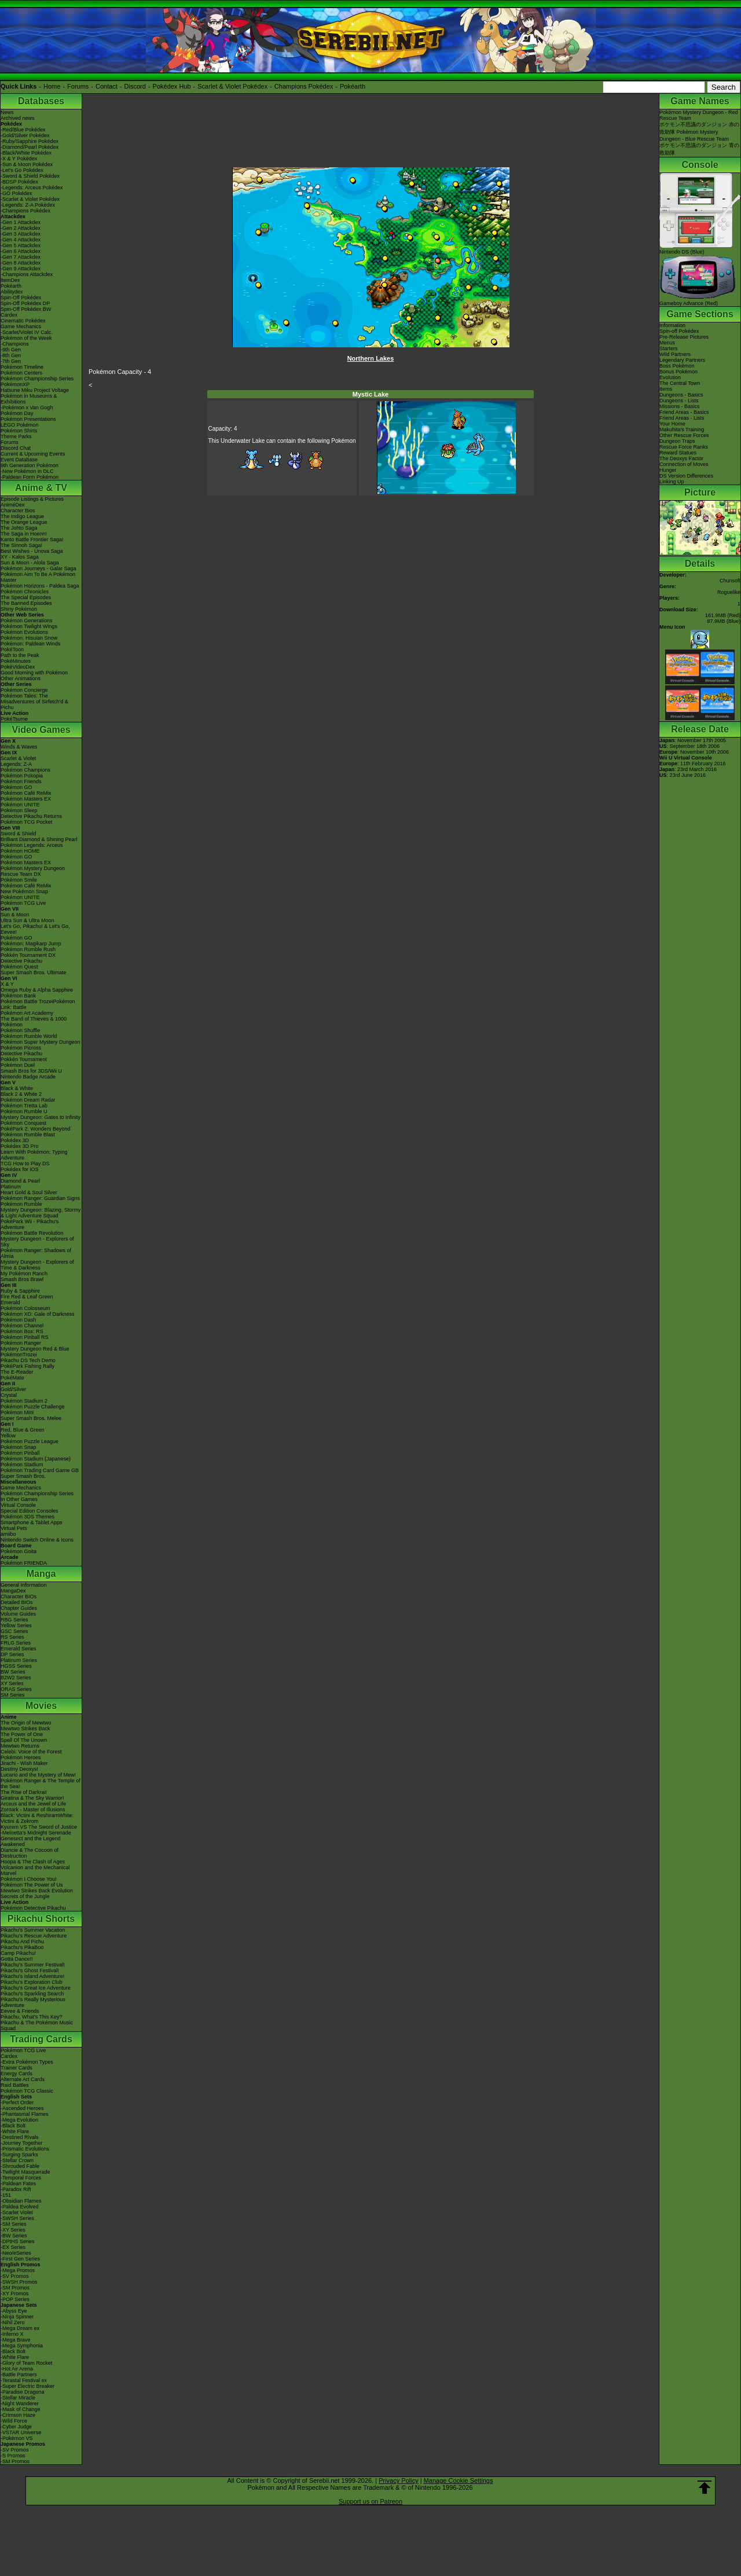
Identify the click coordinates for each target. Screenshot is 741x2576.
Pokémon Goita (18, 1551)
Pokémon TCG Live (23, 903)
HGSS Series (16, 1666)
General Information (24, 1585)
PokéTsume (14, 719)
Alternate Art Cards (23, 2079)
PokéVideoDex (18, 667)
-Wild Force (14, 2421)
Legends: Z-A (16, 764)
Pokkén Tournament (24, 1059)
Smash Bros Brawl (22, 1279)
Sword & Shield (18, 833)
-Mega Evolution (19, 2120)
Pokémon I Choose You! (29, 1879)
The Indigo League (22, 516)
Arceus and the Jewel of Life (33, 1804)
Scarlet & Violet (18, 758)
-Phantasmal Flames (25, 2114)
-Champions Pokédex (25, 211)
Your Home (672, 424)
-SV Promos (15, 2276)
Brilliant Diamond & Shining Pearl (39, 839)
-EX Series (13, 2247)
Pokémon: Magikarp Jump (31, 943)
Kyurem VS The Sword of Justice (39, 1827)
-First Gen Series (20, 2259)
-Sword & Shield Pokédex (30, 176)
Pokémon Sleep (19, 810)
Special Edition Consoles (29, 1511)
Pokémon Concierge (24, 690)
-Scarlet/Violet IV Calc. (27, 332)
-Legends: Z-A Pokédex (28, 205)
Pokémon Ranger (21, 1343)
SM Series (13, 1695)
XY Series (12, 1683)
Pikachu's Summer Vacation (33, 1930)
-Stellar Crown (17, 2160)
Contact (107, 86)
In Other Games (19, 1499)
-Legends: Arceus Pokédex (32, 187)
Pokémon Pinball (20, 1453)
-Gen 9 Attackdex (21, 268)
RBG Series (14, 1620)
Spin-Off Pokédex (21, 297)
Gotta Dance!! (17, 1959)
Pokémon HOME (20, 851)
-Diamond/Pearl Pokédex (29, 147)
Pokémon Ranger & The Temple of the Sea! (40, 1783)
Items (665, 389)
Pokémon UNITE (20, 805)
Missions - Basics (679, 406)
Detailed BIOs (17, 1602)
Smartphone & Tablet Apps (31, 1522)
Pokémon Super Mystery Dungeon (40, 1042)
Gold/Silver (13, 1389)
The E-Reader (17, 1372)
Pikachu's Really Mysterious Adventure (33, 2002)
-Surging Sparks (19, 2154)
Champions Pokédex (303, 86)
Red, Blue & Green (23, 1430)
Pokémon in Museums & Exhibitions (29, 399)
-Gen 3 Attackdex (21, 234)
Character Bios (18, 510)
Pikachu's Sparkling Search (32, 1994)
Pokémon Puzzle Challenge (33, 1407)
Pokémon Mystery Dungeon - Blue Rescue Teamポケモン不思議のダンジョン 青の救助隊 (699, 142)
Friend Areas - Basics (684, 412)
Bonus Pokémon (678, 372)
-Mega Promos (18, 2270)
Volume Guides (18, 1614)
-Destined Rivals (20, 2137)
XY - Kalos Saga (20, 557)
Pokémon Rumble (21, 1204)
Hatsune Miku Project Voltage (35, 390)
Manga (41, 1574)
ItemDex (10, 280)
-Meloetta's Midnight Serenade (36, 1833)
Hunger (668, 470)
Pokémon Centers (21, 373)
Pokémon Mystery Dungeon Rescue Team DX (33, 871)
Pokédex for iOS (20, 1169)
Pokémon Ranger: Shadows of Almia (36, 1253)
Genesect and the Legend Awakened (31, 1841)
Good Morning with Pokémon (34, 673)
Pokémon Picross (21, 1048)
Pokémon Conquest (23, 1123)
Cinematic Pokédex (23, 321)
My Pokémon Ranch (24, 1273)
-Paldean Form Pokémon (29, 477)
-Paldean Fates (18, 2183)
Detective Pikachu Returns (31, 816)
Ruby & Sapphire (20, 1291)
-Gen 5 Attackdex (21, 245)
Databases (41, 101)
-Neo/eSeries (16, 2253)
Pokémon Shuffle (20, 1030)
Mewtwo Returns (20, 1746)
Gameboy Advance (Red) (697, 300)
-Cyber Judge (16, 2427)
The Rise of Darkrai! (24, 1792)
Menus (667, 343)
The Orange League (24, 522)
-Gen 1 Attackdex (21, 222)
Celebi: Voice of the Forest (31, 1752)
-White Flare (15, 2131)
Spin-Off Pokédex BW (26, 309)
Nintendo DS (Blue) (699, 249)
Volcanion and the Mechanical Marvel (35, 1870)
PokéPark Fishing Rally (27, 1366)
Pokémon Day (17, 413)
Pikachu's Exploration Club (32, 1982)
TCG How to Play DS (25, 1163)
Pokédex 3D (15, 1140)
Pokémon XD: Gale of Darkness (38, 1314)
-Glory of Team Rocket (26, 2363)
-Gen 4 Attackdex (21, 240)
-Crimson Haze (18, 2415)
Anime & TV (41, 488)
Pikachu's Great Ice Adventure (36, 1988)
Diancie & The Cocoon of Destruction (29, 1853)
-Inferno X (12, 2334)
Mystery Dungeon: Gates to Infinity (40, 1117)
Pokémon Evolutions (24, 632)
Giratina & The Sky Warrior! (32, 1798)
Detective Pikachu (21, 961)
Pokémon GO (16, 787)
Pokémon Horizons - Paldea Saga (40, 586)
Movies (41, 1706)
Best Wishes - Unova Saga (32, 551)
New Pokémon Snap (24, 891)
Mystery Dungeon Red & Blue (35, 1349)
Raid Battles (15, 2085)
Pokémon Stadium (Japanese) (36, 1459)
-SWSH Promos (19, 2282)
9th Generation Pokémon (29, 465)
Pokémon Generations (27, 620)
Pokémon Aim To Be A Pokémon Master (38, 577)
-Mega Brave (16, 2340)
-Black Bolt (13, 2126)
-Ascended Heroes (22, 2108)
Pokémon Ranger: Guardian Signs (40, 1198)
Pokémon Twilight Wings (29, 626)
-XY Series (13, 2230)
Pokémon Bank (18, 996)
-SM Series (14, 2224)
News (7, 112)
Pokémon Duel (18, 1065)
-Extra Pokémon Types (27, 2062)
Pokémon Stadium (22, 1464)
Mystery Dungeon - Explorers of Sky (37, 1241)
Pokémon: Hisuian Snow (29, 638)
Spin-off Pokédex (679, 331)
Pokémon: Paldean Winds (31, 644)
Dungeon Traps (677, 441)
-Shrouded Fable (20, 2166)
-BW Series (14, 2236)
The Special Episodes (26, 597)
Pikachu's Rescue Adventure (34, 1936)
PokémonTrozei (19, 1354)
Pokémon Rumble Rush (28, 949)
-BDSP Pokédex (19, 182)
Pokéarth (352, 86)
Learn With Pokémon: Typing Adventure (34, 1155)
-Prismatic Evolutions (25, 2149)
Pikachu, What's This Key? (32, 2017)
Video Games (41, 730)
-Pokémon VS (17, 2438)
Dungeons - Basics (681, 395)
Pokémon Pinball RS (25, 1337)
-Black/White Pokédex (26, 153)
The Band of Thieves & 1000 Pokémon (34, 1022)
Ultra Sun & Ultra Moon (27, 920)
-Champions (15, 344)
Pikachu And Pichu (22, 1941)
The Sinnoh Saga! (21, 545)
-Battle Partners (19, 2374)
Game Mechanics (21, 326)
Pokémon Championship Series (37, 378)
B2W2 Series (16, 1677)
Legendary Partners (682, 360)
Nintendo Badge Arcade (28, 1077)
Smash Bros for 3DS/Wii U (31, 1071)
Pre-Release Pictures (684, 337)
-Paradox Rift (16, 2189)
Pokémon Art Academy (27, 1013)
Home (51, 86)
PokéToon (12, 649)
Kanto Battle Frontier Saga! (32, 539)
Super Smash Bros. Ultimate (34, 972)
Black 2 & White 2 (21, 1094)
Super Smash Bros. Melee (31, 1418)
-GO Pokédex (16, 193)
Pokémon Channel (22, 1326)
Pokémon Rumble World (29, 1036)
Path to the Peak (20, 655)
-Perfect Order (17, 2102)
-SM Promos (15, 2288)
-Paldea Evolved (20, 2207)
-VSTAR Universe (21, 2432)
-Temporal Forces (21, 2178)
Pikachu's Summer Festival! (33, 1965)
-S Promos (13, 2455)
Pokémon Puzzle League (29, 1441)
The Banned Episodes (26, 603)
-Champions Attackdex (27, 274)
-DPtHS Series (18, 2241)
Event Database (19, 460)
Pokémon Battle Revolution (32, 1233)
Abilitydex (12, 292)
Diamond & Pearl (20, 1181)
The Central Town (679, 383)
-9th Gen (11, 350)
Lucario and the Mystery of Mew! (38, 1775)
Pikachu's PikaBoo (22, 1947)
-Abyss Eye (14, 2311)
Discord (135, 86)
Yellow (8, 1436)
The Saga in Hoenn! (24, 534)
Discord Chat (16, 448)
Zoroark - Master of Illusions (33, 1809)
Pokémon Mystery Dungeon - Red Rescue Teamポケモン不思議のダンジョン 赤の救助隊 (699, 122)
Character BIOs (18, 1596)
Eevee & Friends (20, 2011)
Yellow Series (16, 1625)
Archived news (18, 118)
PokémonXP (15, 384)
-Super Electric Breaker (27, 2386)
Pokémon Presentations (28, 419)
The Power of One (22, 1734)
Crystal (9, 1395)
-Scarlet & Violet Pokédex (30, 199)
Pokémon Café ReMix (26, 793)
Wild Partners (675, 354)
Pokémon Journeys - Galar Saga (38, 568)
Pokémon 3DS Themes (27, 1517)
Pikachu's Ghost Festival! (30, 1970)
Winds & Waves (19, 747)
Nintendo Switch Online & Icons (37, 1540)
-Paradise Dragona (23, 2392)
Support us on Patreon (370, 2501)
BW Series (13, 1672)
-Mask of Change (21, 2409)
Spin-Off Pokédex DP (25, 303)
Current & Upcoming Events (33, 454)
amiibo (8, 1534)
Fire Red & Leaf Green (27, 1297)
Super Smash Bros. (23, 1476)
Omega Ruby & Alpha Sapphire (37, 990)
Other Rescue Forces (684, 435)
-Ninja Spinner (17, 2317)
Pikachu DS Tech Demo (28, 1360)
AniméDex (13, 505)
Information (672, 325)
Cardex (9, 315)
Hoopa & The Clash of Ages (33, 1862)
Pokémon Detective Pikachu (33, 1908)
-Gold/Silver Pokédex (25, 135)
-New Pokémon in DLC (27, 471)
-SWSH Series (17, 2218)
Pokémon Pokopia (22, 776)
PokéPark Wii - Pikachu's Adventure (29, 1224)
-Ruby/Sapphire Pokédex (29, 141)
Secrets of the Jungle (25, 1896)
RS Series (12, 1637)
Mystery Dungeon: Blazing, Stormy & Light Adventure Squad (41, 1213)
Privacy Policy (398, 2480)
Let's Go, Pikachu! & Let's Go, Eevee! (35, 929)
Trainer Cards (16, 2068)
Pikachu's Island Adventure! (32, 1976)
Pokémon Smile (19, 880)
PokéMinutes (16, 661)
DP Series (12, 1654)
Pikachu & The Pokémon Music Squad (37, 2025)
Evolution (670, 377)
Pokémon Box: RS (22, 1331)
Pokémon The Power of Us (32, 1885)
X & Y (7, 984)
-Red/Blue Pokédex (23, 130)
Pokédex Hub (172, 86)
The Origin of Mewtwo (26, 1723)
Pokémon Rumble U (24, 1111)
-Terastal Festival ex (24, 2380)
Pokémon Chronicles (25, 592)
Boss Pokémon (677, 366)
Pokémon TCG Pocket (26, 822)
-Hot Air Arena (17, 2369)
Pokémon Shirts (19, 431)
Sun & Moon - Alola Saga (30, 563)
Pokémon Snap (18, 1447)
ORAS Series (16, 1689)
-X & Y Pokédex (19, 159)
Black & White (17, 1088)
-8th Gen (11, 355)
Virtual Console (18, 1505)
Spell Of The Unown (24, 1740)
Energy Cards (16, 2073)
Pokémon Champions (25, 770)
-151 (6, 2195)
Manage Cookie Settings (458, 2480)
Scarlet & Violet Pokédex (232, 86)
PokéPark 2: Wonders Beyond (35, 1129)
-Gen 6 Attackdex (21, 251)
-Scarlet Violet (17, 2212)
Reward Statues (677, 453)
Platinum (11, 1187)
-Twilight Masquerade (25, 2172)
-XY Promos (14, 2293)
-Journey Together (21, 2143)
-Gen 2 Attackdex (21, 228)
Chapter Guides (19, 1608)
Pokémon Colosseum (25, 1308)
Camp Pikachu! (18, 1953)
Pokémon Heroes (21, 1757)
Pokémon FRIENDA (24, 1563)
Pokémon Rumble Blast (28, 1134)
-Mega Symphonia (22, 2346)
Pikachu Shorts (41, 1919)
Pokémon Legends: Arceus (32, 845)
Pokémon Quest (19, 967)
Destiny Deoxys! (19, 1769)
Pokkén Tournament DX (28, 955)
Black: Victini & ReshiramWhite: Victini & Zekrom (37, 1818)
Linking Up (671, 482)
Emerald (10, 1302)
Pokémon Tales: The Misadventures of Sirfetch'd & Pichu (34, 701)
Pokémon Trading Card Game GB (40, 1470)
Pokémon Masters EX (26, 799)
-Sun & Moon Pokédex (27, 164)
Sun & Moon (15, 915)
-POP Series (15, 2299)
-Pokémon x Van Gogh (27, 407)
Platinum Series (19, 1660)
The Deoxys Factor (681, 458)
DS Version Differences (686, 476)
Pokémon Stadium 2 (24, 1401)
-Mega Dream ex (20, 2328)
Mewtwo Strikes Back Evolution (37, 1891)
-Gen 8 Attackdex (21, 263)
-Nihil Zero (13, 2322)
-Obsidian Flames (21, 2201)
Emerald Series (18, 1649)
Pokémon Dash (18, 1320)
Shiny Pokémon (19, 609)
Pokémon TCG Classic (27, 2091)
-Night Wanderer (20, 2403)
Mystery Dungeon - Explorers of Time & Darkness (37, 1265)
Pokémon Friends (21, 781)
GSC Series (14, 1631)
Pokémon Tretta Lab (24, 1106)
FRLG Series (16, 1643)
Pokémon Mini (17, 1412)
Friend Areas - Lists (682, 418)
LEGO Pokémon (20, 425)
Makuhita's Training (681, 429)
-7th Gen (11, 361)
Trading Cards (41, 2039)
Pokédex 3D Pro (20, 1146)
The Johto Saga (19, 528)
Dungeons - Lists (679, 400)
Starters (668, 348)
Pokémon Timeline (22, 367)
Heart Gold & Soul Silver (29, 1192)
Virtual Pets (14, 1528)
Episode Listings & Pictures (32, 499)
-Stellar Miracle (18, 2398)
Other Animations (21, 678)
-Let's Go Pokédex (22, 170)
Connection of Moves (684, 464)
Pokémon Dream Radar (28, 1100)
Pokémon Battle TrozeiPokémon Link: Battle (38, 1004)
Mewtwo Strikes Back (25, 1728)
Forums (78, 86)
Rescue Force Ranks (683, 447)
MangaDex (13, 1591)
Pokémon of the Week (26, 338)
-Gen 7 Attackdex (21, 257)
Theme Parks (16, 436)
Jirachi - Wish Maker (24, 1763)
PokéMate (12, 1378)
